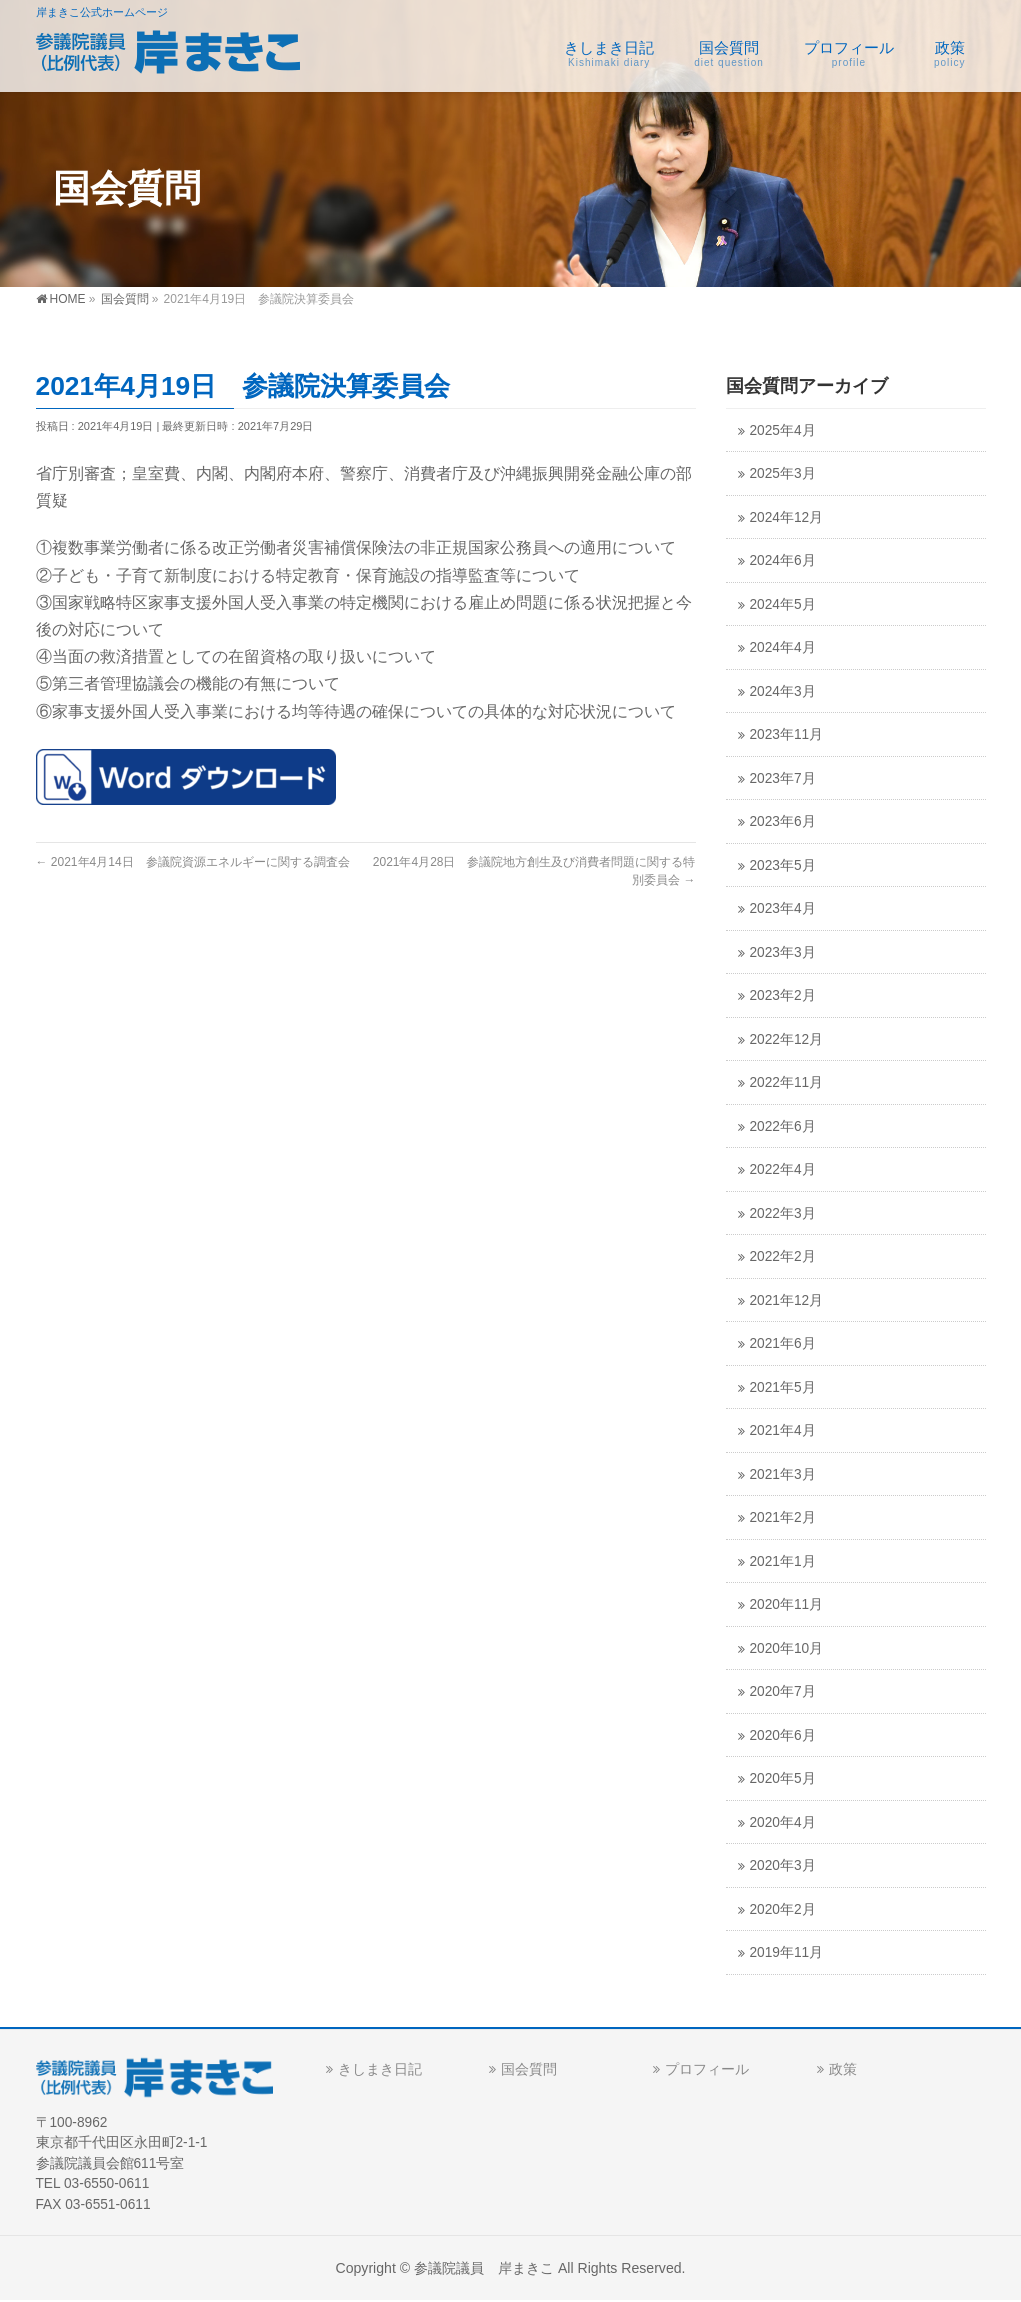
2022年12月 (787, 1039)
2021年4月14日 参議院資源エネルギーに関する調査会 (193, 862)
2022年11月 (787, 1082)
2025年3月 (783, 473)
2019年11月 (787, 1952)
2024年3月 (783, 691)
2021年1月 (783, 1561)
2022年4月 (783, 1169)
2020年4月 (783, 1822)
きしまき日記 (380, 2069)
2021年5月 (783, 1387)
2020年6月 (783, 1735)
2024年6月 (783, 560)
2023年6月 (783, 821)
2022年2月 (783, 1256)
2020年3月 (783, 1865)
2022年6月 (783, 1126)
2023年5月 (783, 865)
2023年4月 (783, 908)
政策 (843, 2069)
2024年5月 (783, 604)
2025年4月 (783, 430)
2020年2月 (783, 1909)
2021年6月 (783, 1343)
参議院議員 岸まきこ (484, 2268)
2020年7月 (783, 1691)
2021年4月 (783, 1430)
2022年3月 (783, 1213)
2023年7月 (783, 778)
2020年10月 (787, 1648)
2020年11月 (787, 1604)
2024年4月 (783, 647)
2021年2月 (783, 1517)
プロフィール (707, 2069)
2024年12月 (787, 517)
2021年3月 (783, 1474)
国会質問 (529, 2069)
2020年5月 (783, 1778)
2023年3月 (783, 952)
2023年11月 (787, 734)
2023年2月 (783, 995)
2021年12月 (787, 1300)
